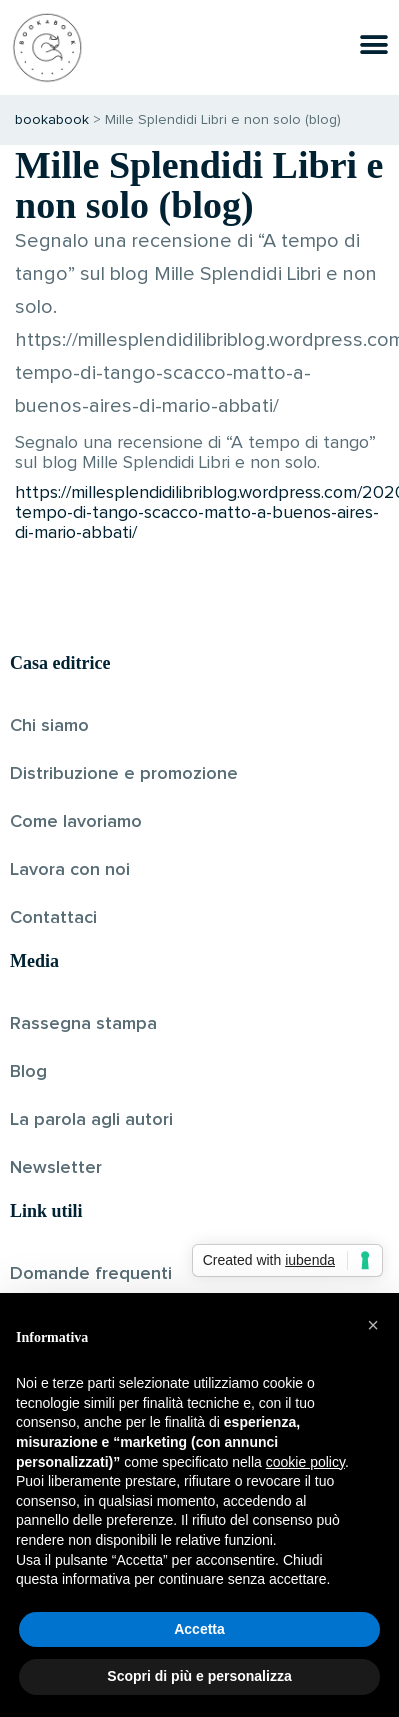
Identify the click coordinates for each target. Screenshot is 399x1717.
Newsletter (56, 1168)
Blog (28, 1072)
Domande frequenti (91, 1274)
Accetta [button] (199, 1629)
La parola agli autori (91, 1120)
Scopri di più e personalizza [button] (199, 1676)
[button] (373, 1325)
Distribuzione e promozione (124, 774)
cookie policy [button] (305, 1462)
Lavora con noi (70, 870)
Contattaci (53, 918)
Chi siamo (49, 726)
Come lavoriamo (76, 822)
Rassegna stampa (83, 1024)
